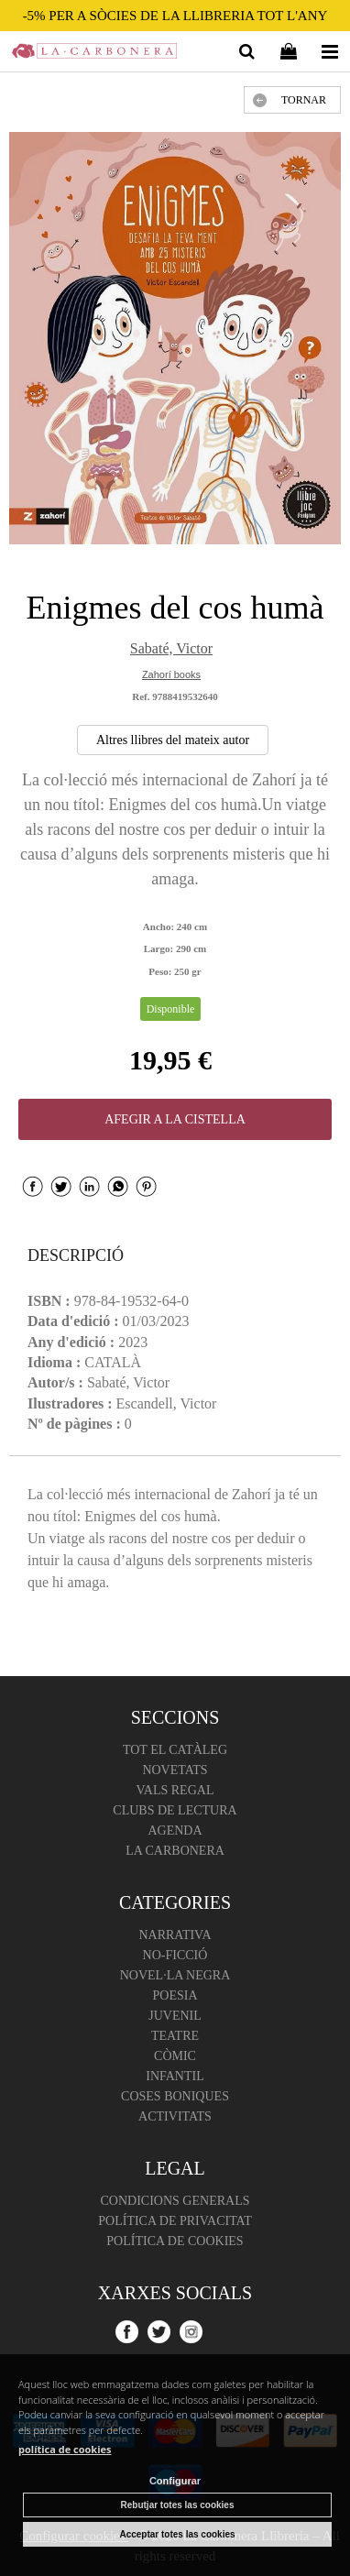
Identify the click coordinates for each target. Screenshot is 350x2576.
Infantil (175, 2076)
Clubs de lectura (174, 1810)
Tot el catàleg (175, 1750)
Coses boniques (175, 2096)
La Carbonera (175, 1851)
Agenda (175, 1830)
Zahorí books (171, 674)
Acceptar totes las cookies (177, 2534)
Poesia (174, 1995)
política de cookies (65, 2449)
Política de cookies (174, 2241)
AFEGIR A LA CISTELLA (175, 1119)
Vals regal (175, 1790)
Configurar (175, 2480)
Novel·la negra (175, 1975)
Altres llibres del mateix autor (172, 740)
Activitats (175, 2116)
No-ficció (175, 1955)
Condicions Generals (175, 2201)
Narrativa (174, 1935)
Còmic (175, 2056)
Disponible (171, 1009)
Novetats (174, 1770)
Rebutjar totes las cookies (178, 2505)
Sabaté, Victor (171, 648)
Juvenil (175, 2015)
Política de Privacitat (174, 2221)
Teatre (175, 2036)
